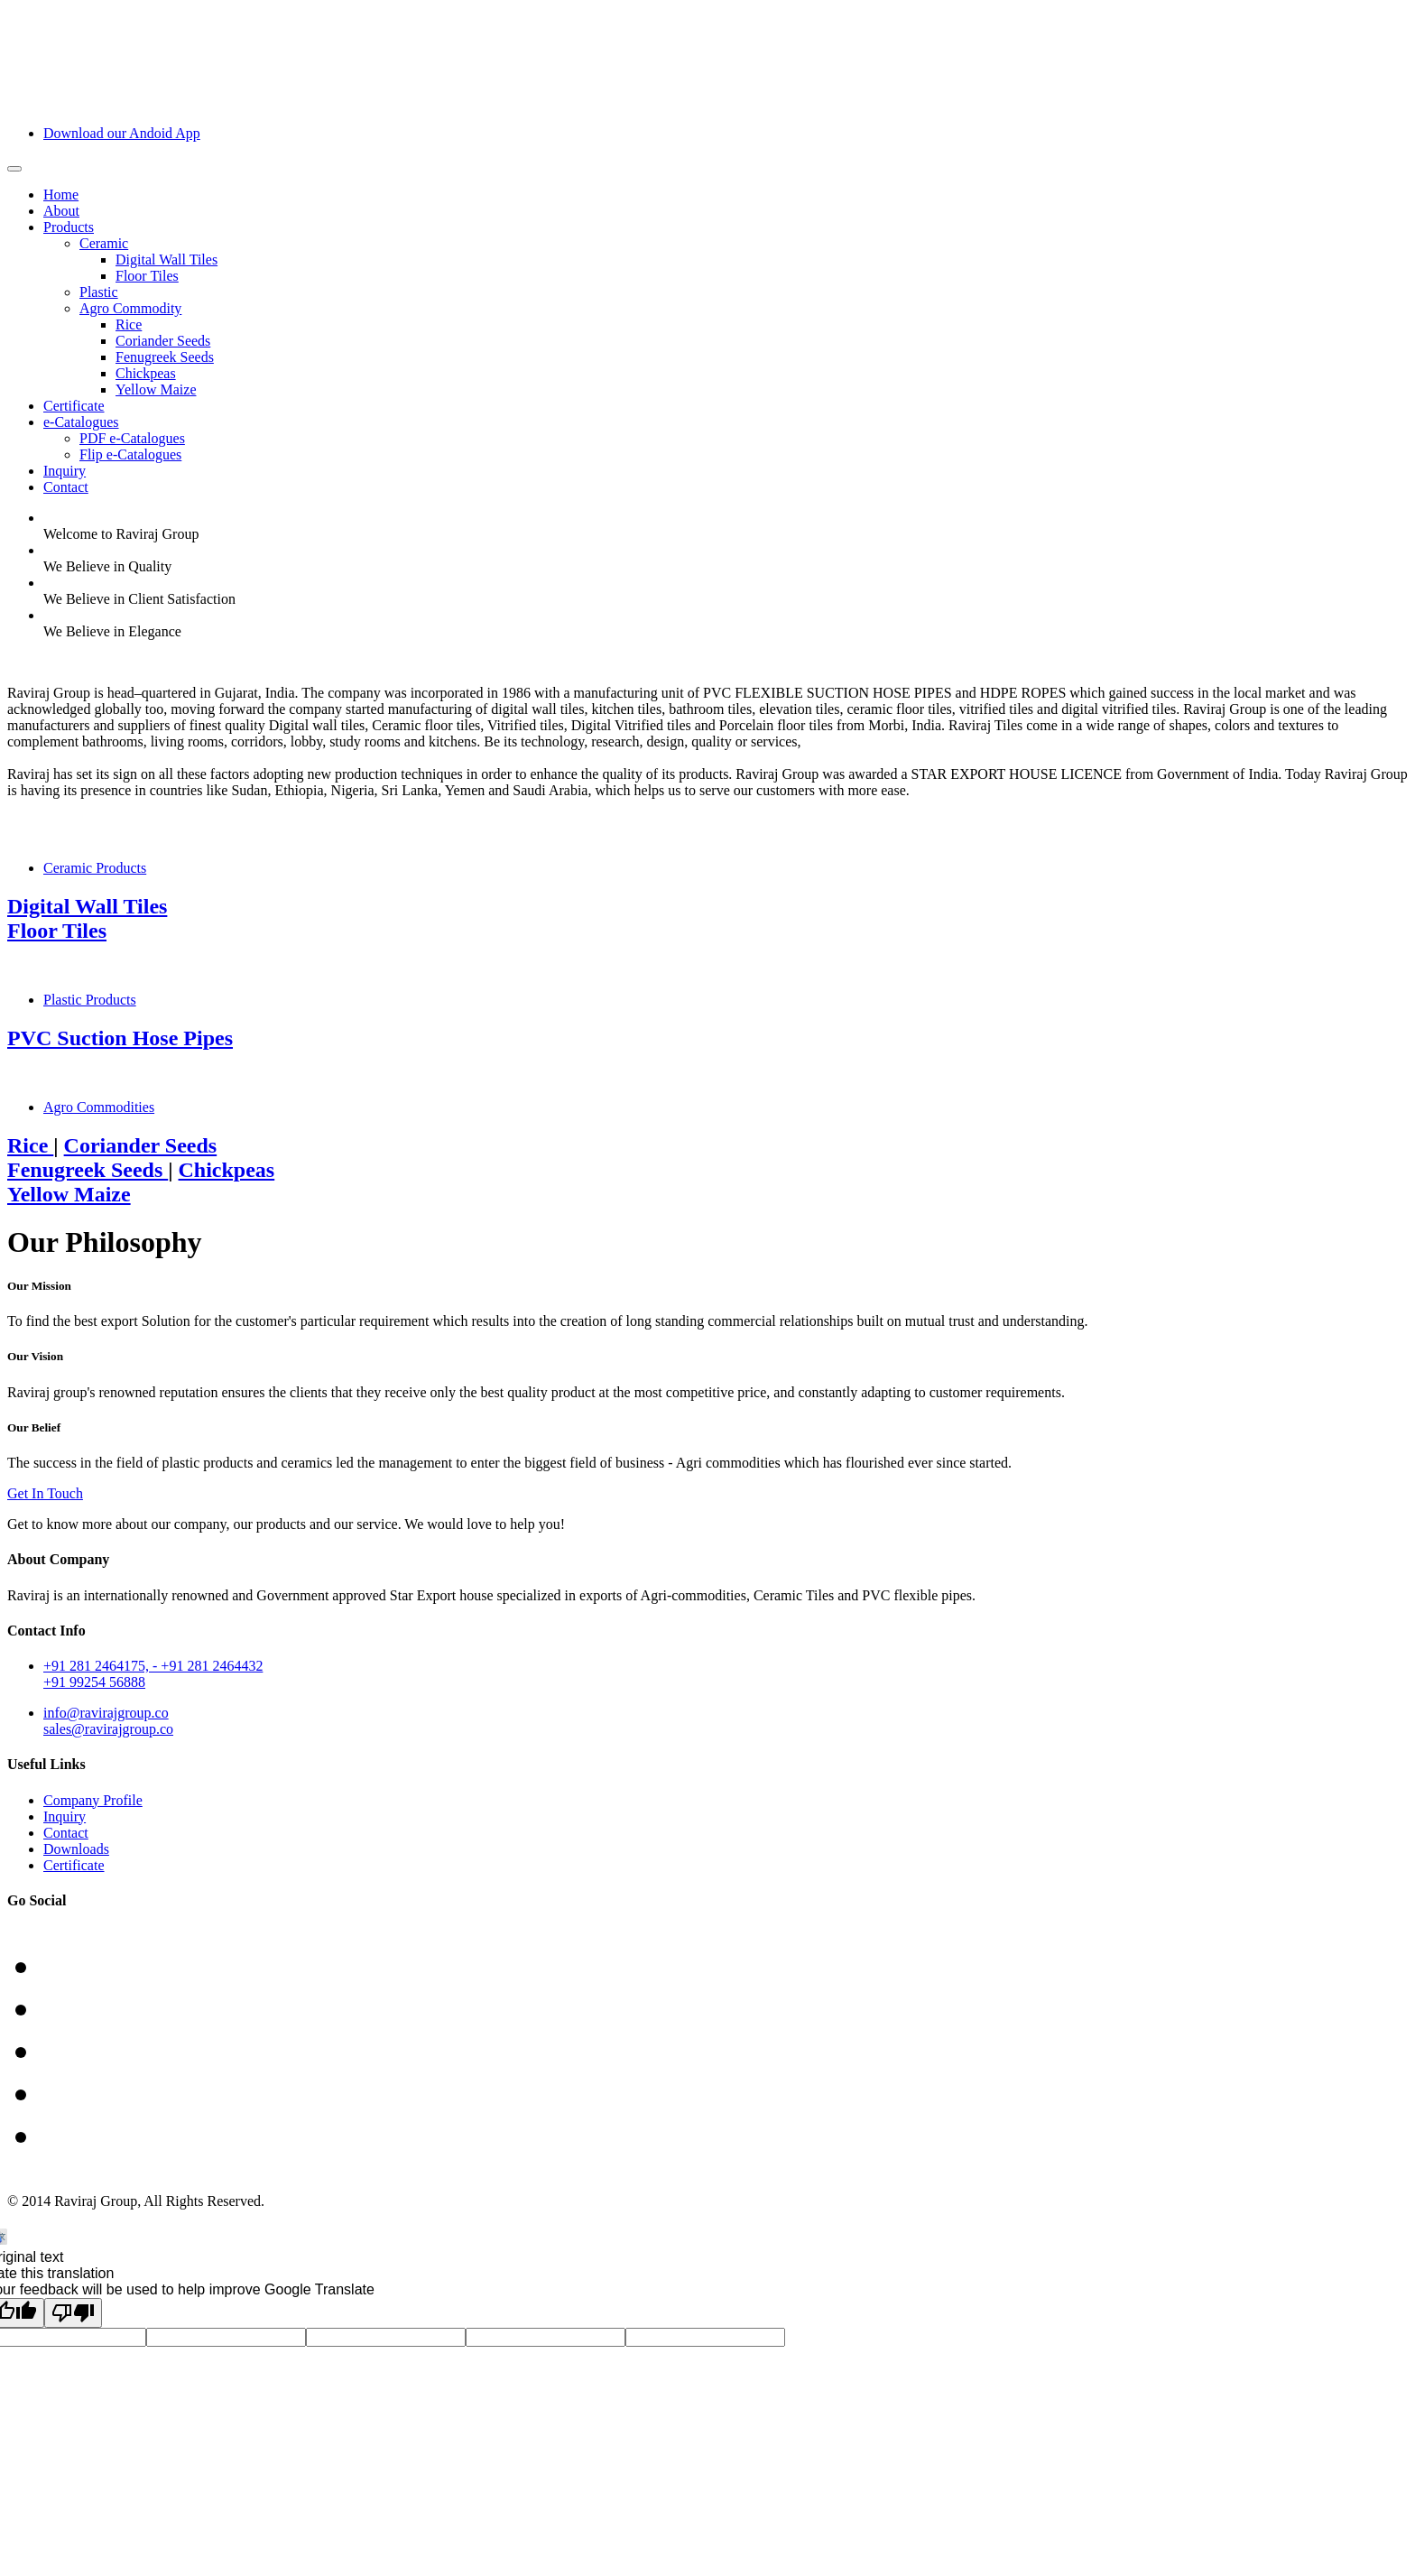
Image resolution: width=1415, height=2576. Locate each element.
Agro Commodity (130, 308)
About (61, 210)
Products (68, 227)
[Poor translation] (73, 2313)
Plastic (98, 292)
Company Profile (93, 1800)
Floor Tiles (147, 275)
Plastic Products (89, 999)
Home (61, 194)
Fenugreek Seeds (165, 357)
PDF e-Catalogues (132, 438)
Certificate (74, 405)
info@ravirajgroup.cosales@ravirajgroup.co (108, 1721)
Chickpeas (146, 373)
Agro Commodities (98, 1107)
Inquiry (64, 470)
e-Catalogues (81, 422)
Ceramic (103, 243)
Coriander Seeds (163, 340)
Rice (129, 324)
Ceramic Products (94, 868)
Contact (65, 487)
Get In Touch (45, 1493)
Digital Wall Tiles (166, 259)
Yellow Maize (156, 389)
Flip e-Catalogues (130, 454)
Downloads (76, 1849)
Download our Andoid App (121, 133)
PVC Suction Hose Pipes (120, 1038)
